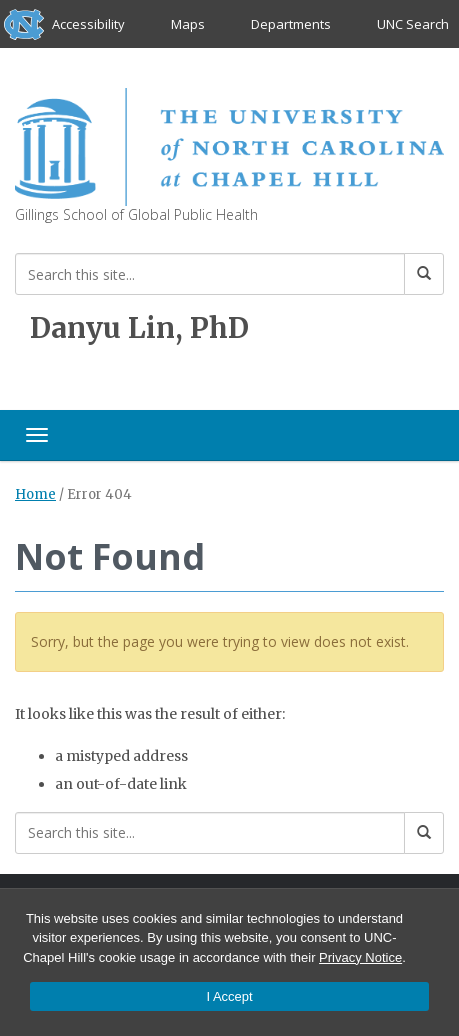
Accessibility (88, 24)
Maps (188, 24)
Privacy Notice (360, 957)
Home (35, 494)
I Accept (229, 996)
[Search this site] (210, 274)
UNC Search (413, 24)
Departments (291, 24)
